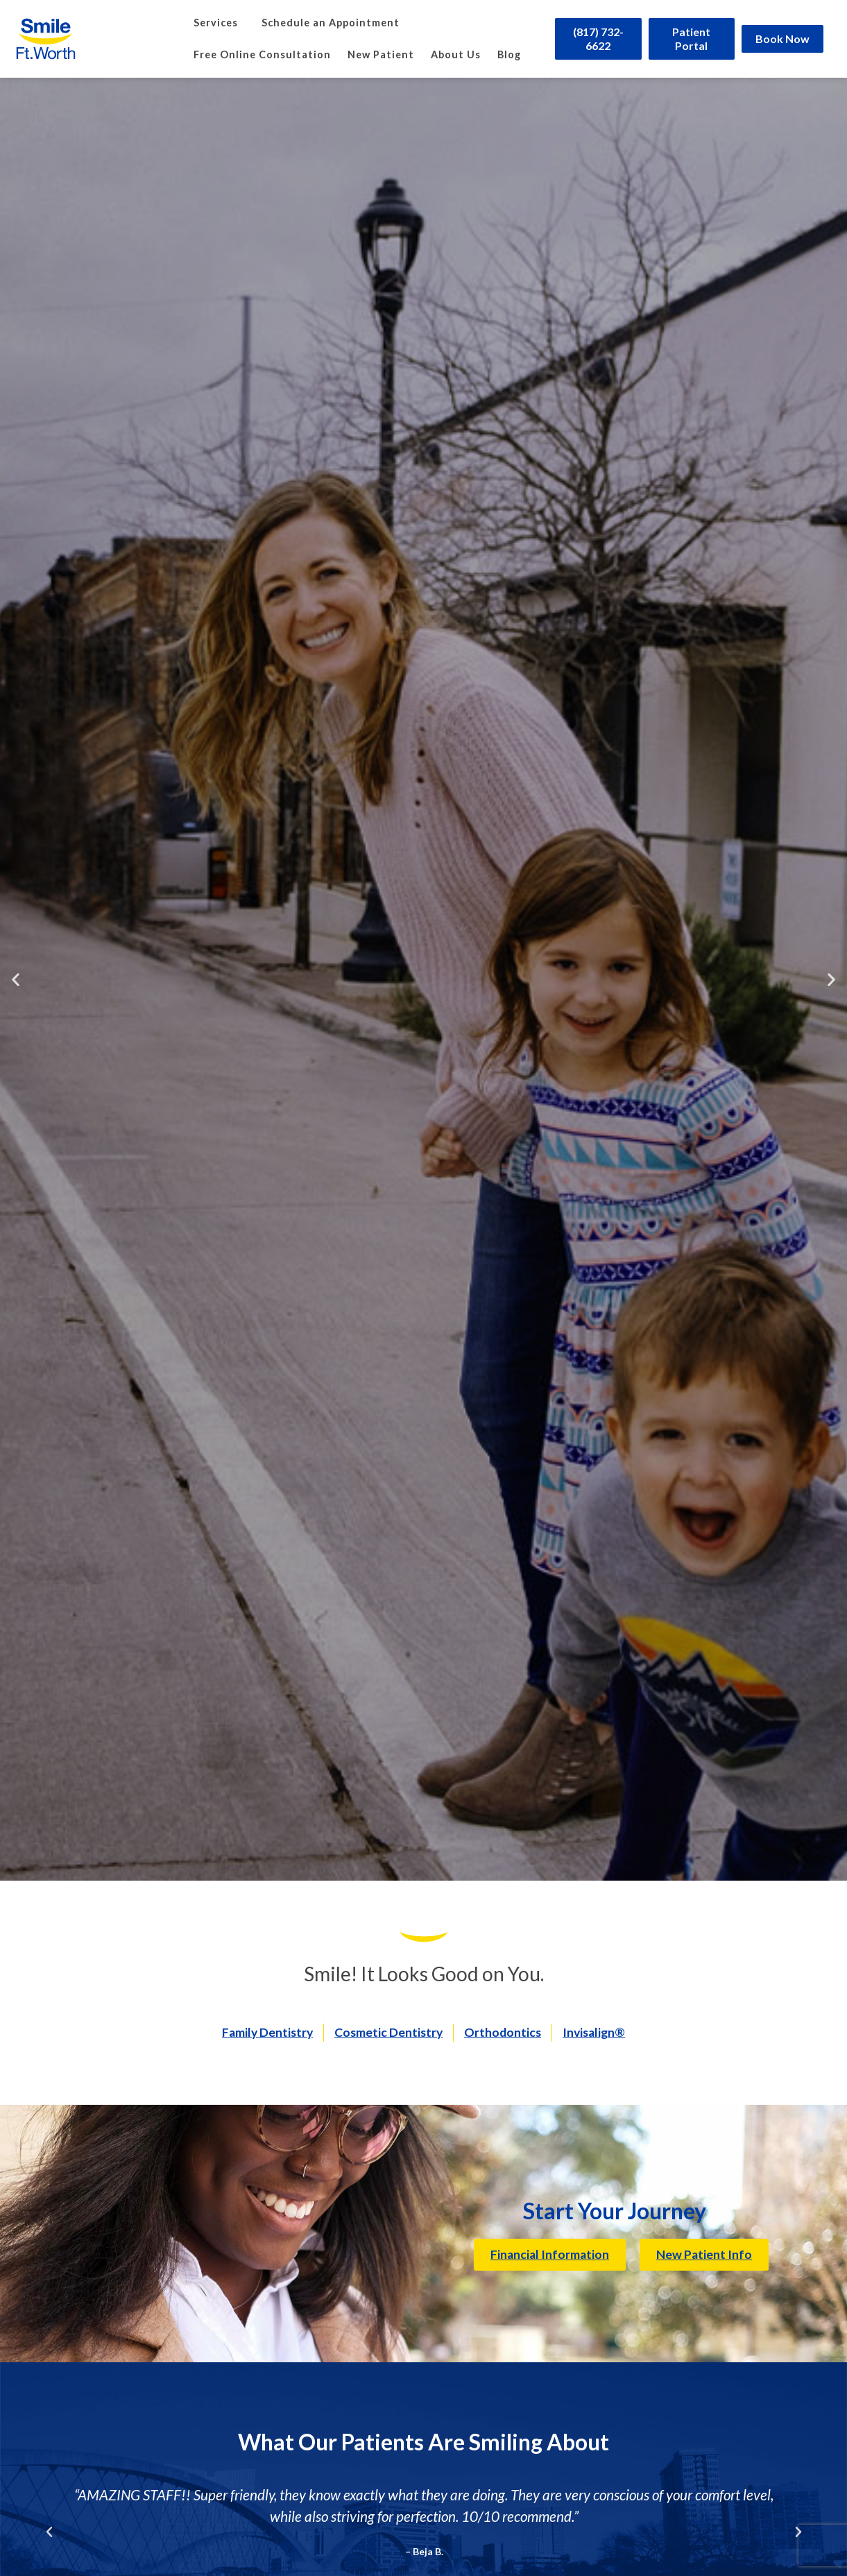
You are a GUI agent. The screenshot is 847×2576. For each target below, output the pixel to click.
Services (219, 23)
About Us (456, 54)
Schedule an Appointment (331, 22)
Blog (509, 54)
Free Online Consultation (262, 54)
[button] (15, 979)
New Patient (381, 54)
